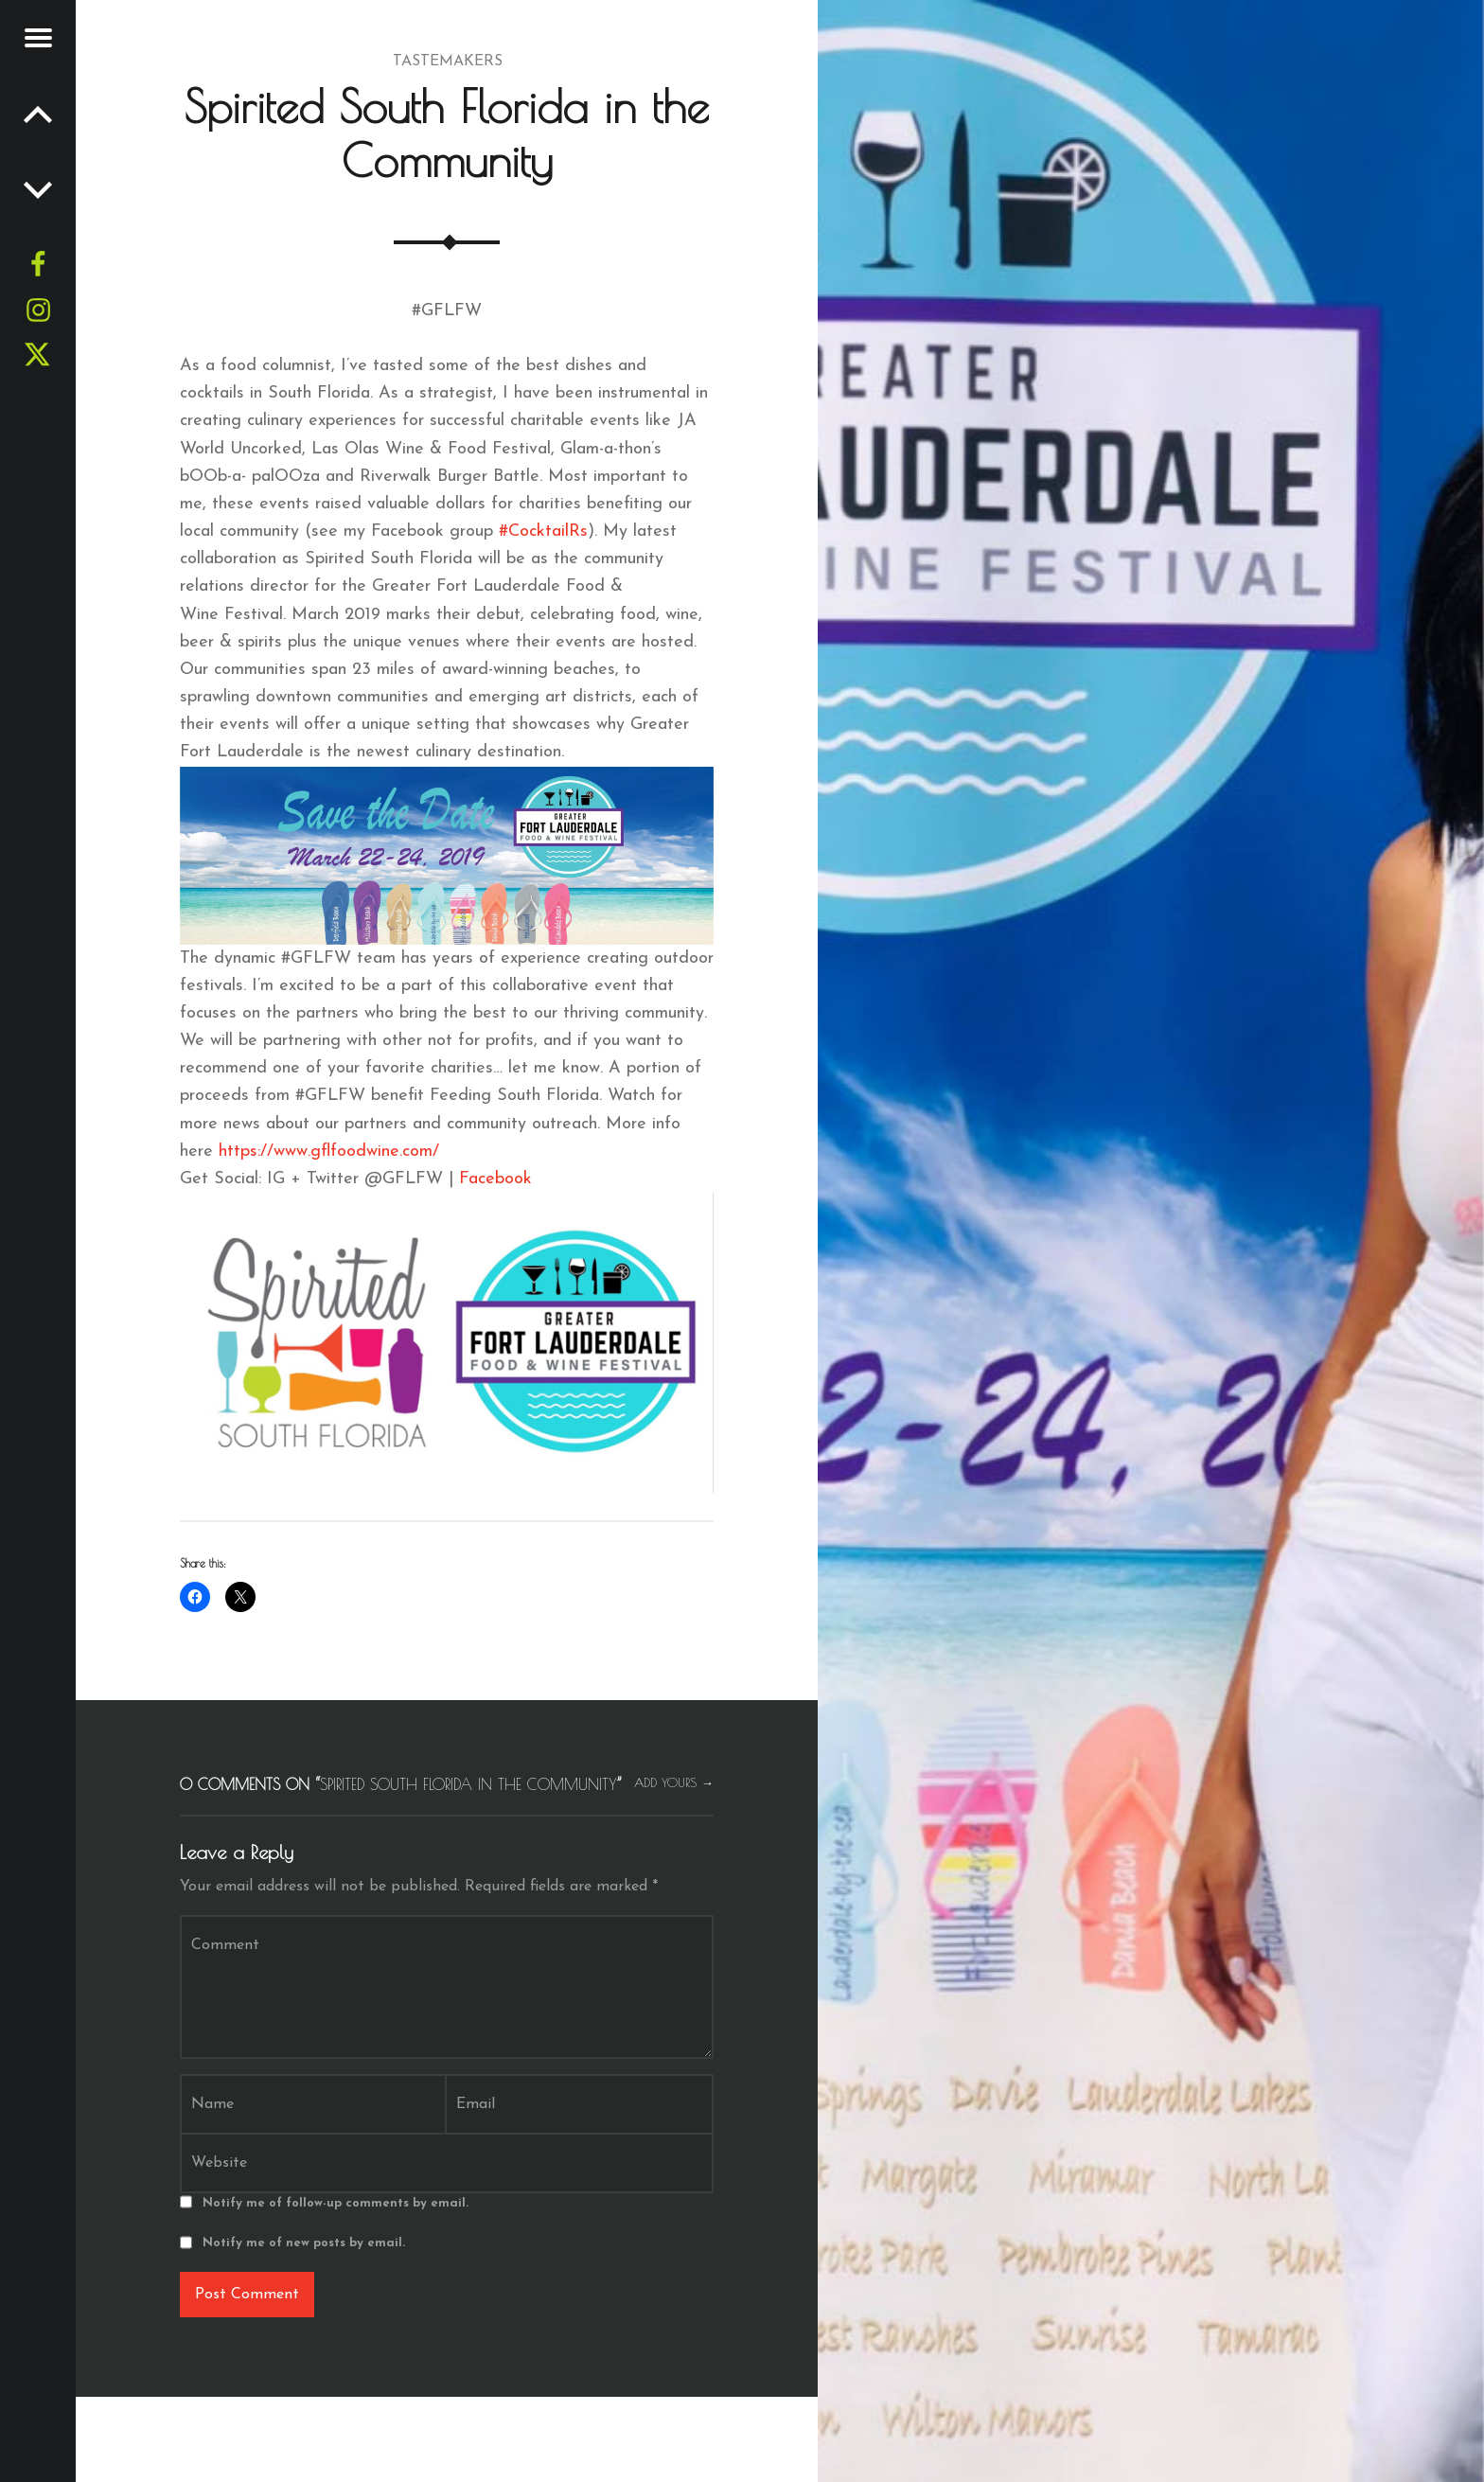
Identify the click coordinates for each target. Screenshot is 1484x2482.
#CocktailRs (543, 532)
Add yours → (674, 1783)
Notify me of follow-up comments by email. (335, 2203)
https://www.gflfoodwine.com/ (329, 1152)
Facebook (492, 1179)
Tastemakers (448, 61)
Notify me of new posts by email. (304, 2243)
